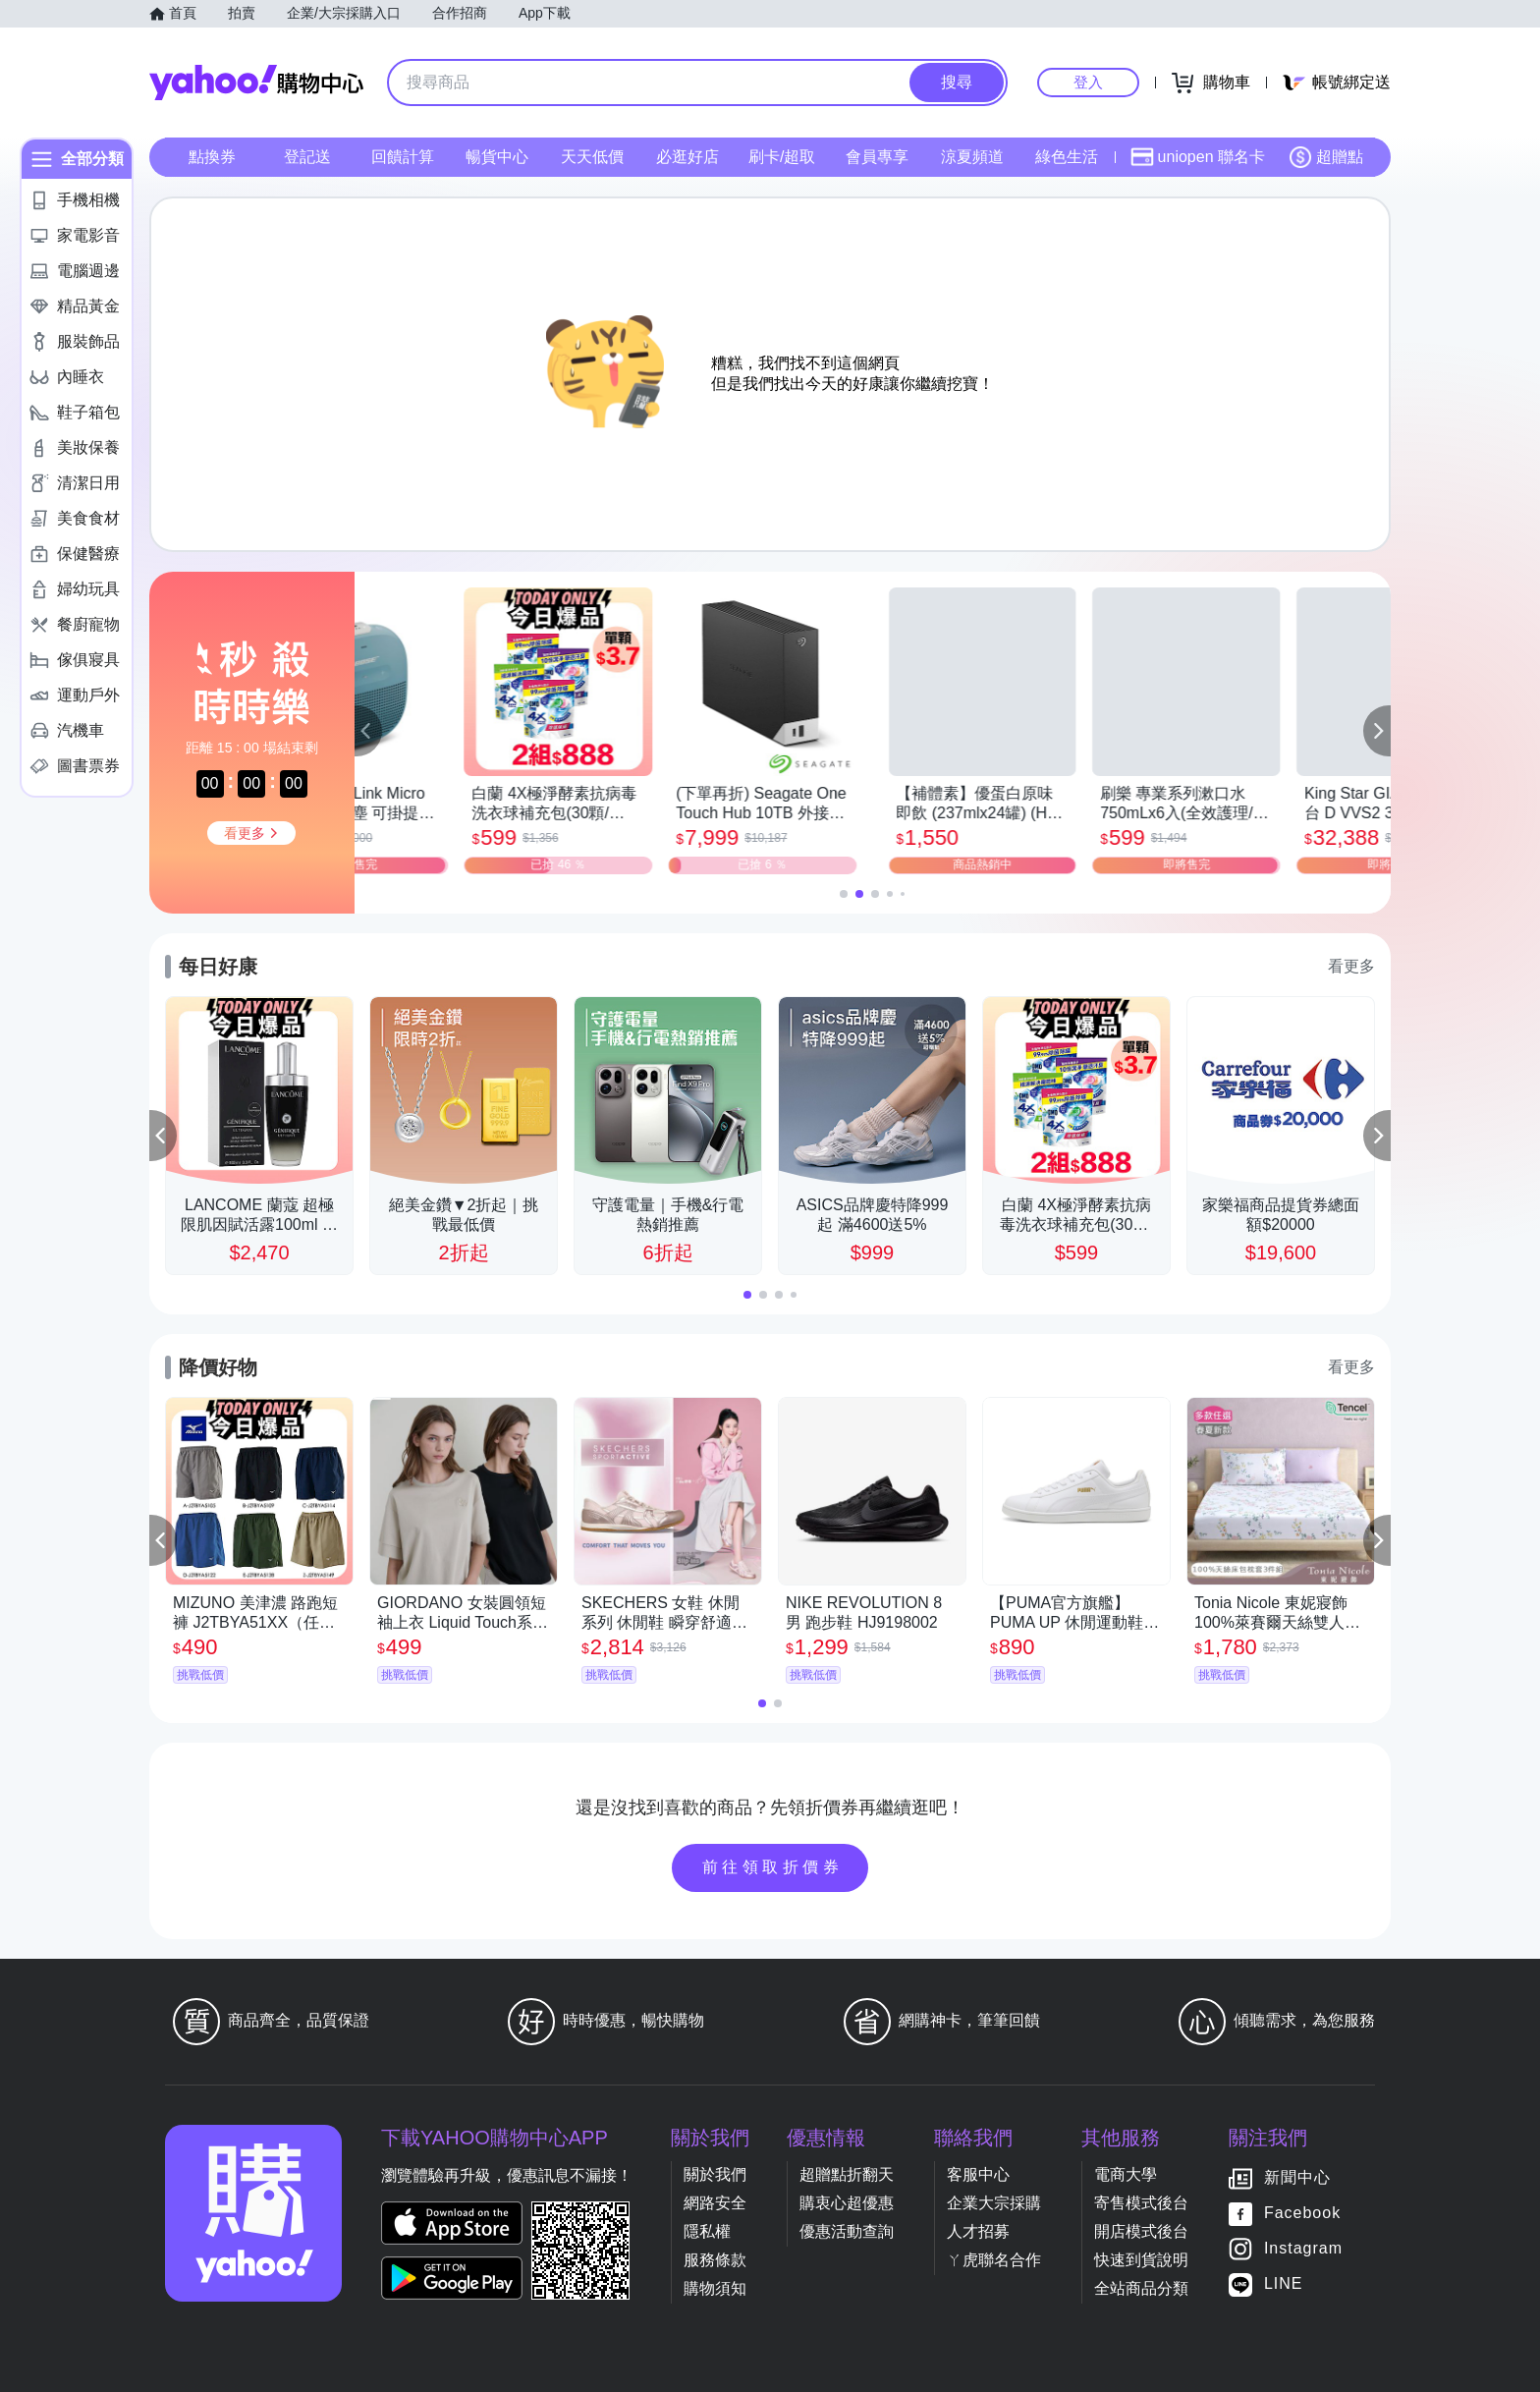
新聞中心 (1297, 2177)
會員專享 (877, 156)
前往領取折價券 (773, 1867)
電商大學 (1125, 2174)
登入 (1088, 82)
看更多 (1351, 966)
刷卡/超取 (781, 156)
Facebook (1302, 2212)
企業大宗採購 (994, 2203)
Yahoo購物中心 (256, 82)
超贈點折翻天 (846, 2174)
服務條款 (715, 2260)
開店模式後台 (1141, 2231)
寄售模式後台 (1141, 2203)
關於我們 (715, 2174)
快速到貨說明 (1141, 2260)
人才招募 (978, 2231)
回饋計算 (402, 156)
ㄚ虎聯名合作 (994, 2260)
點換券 (212, 156)
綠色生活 (1066, 156)
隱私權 (707, 2231)
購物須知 (715, 2288)
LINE (1283, 2283)
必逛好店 (687, 156)
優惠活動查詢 (846, 2231)
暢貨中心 (497, 156)
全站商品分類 (1141, 2288)
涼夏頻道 (972, 156)
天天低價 (592, 156)
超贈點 (1326, 157)
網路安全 (715, 2203)
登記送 (307, 156)
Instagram (1303, 2248)
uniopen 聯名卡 (1197, 157)
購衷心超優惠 (846, 2203)
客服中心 (978, 2174)
